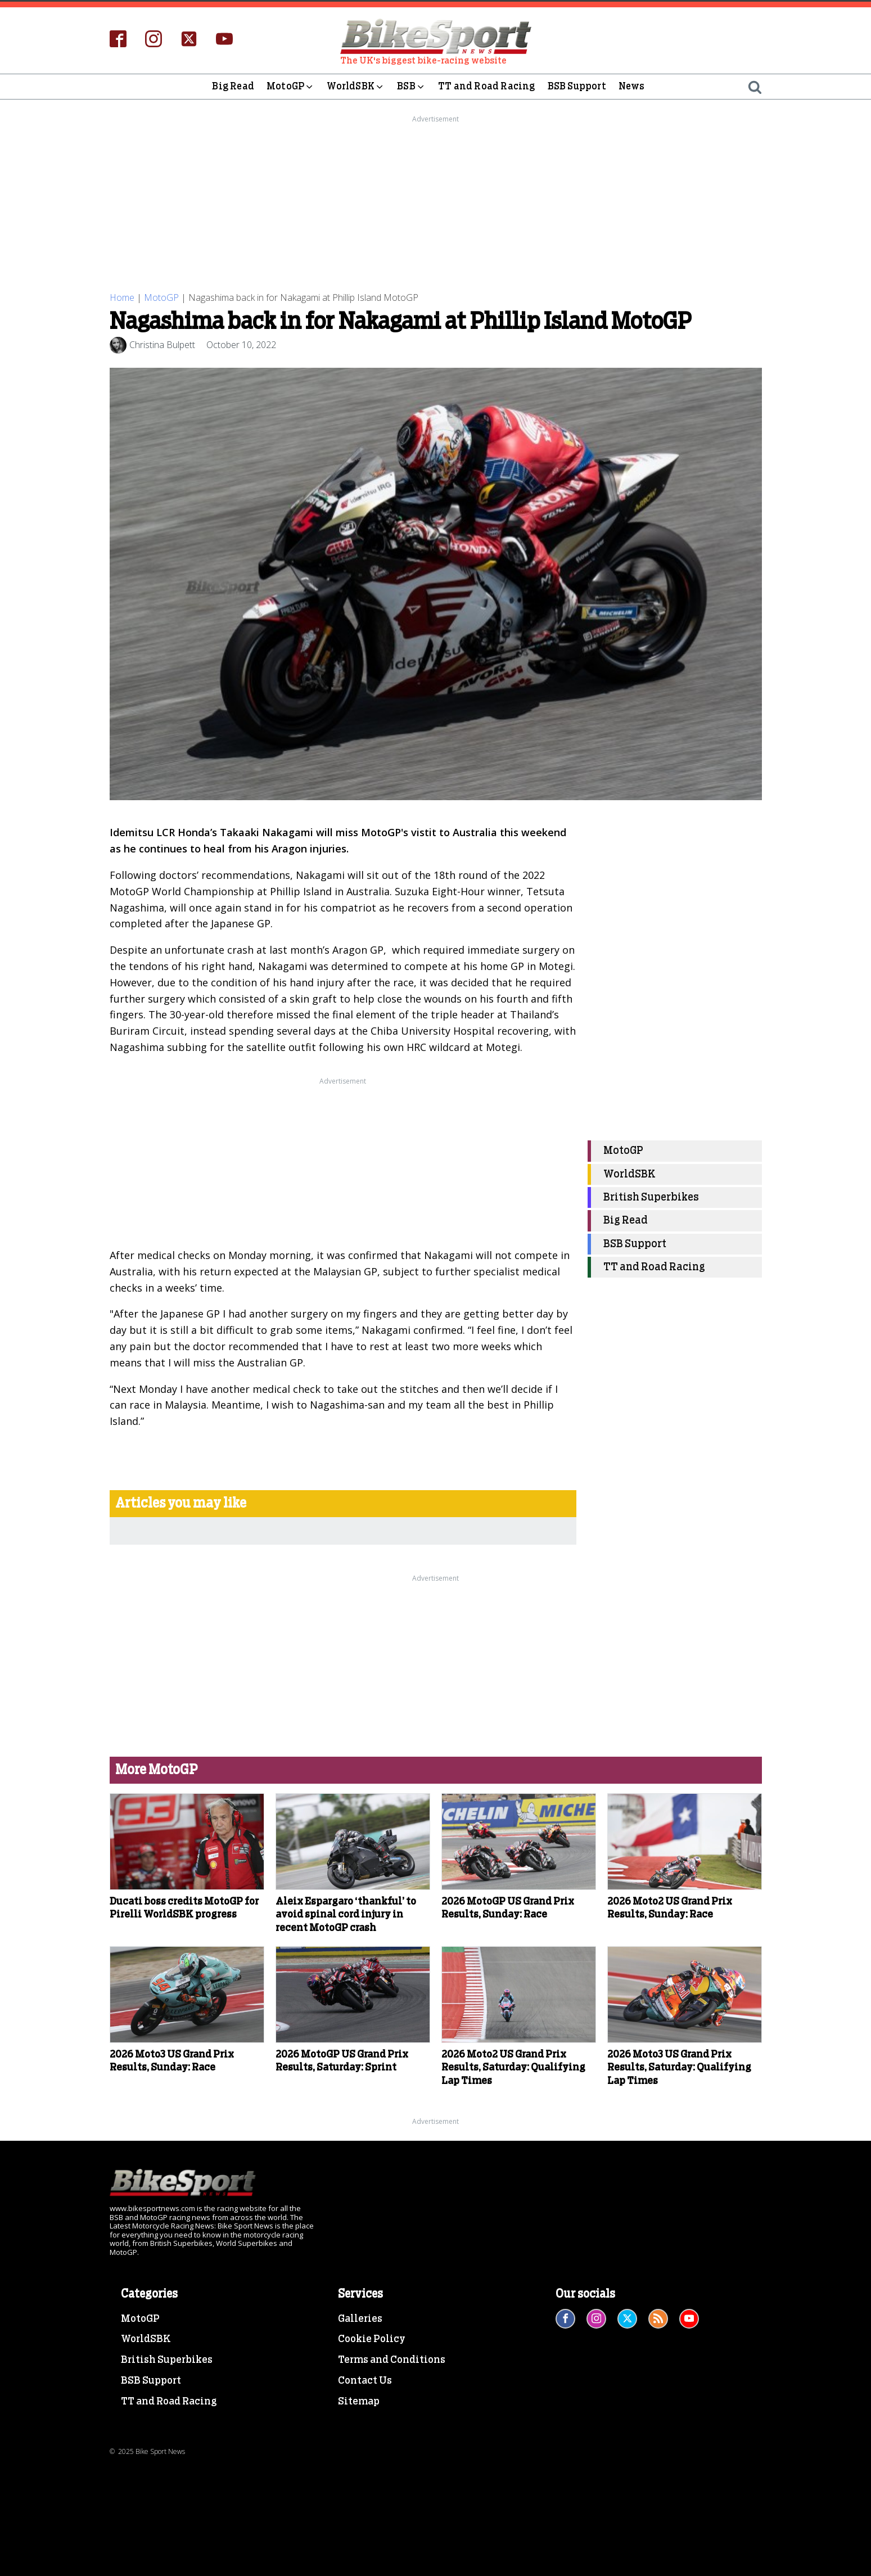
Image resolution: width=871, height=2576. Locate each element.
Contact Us (365, 2381)
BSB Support (577, 86)
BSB (411, 87)
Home (122, 297)
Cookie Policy (371, 2339)
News (632, 86)
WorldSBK (356, 87)
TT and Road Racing (486, 86)
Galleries (360, 2318)
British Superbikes (651, 1197)
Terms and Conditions (391, 2360)
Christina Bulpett (162, 345)
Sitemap (359, 2402)
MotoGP (290, 87)
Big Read (233, 86)
